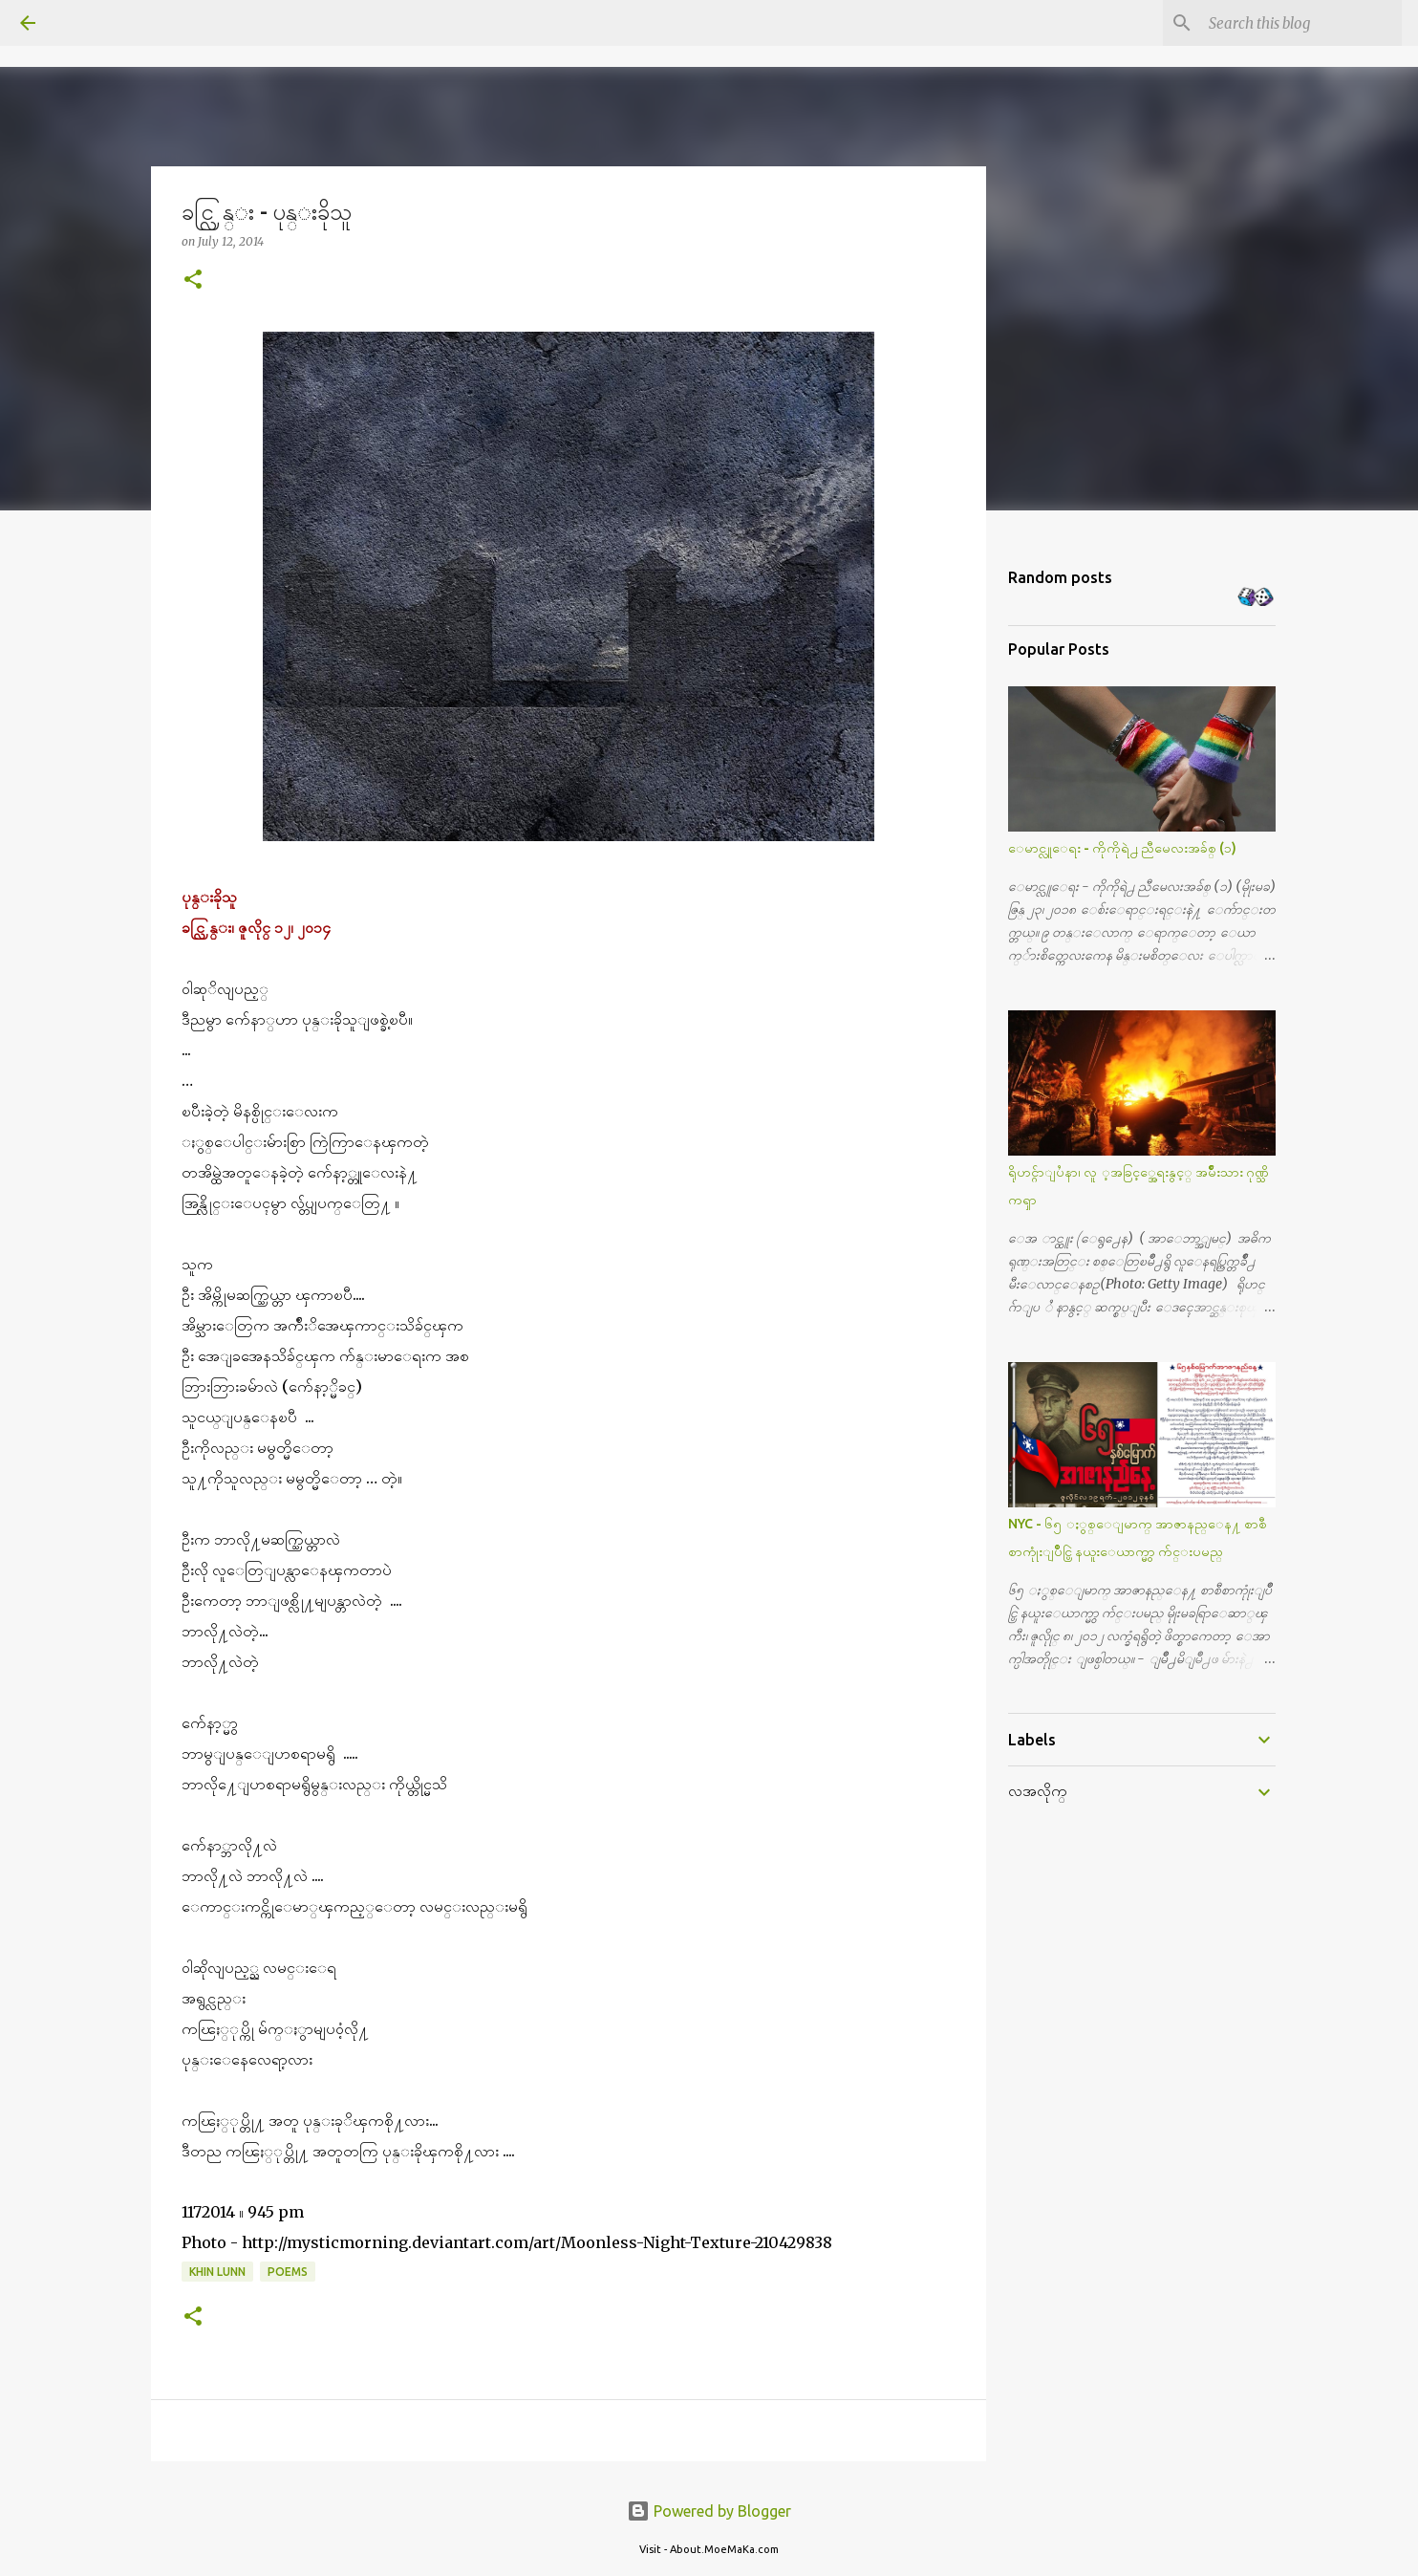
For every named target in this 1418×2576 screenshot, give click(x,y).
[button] (193, 280)
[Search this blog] (1301, 23)
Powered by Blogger (709, 2511)
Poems (288, 2271)
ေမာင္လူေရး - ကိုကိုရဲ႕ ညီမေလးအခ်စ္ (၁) (1122, 847)
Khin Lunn (217, 2271)
